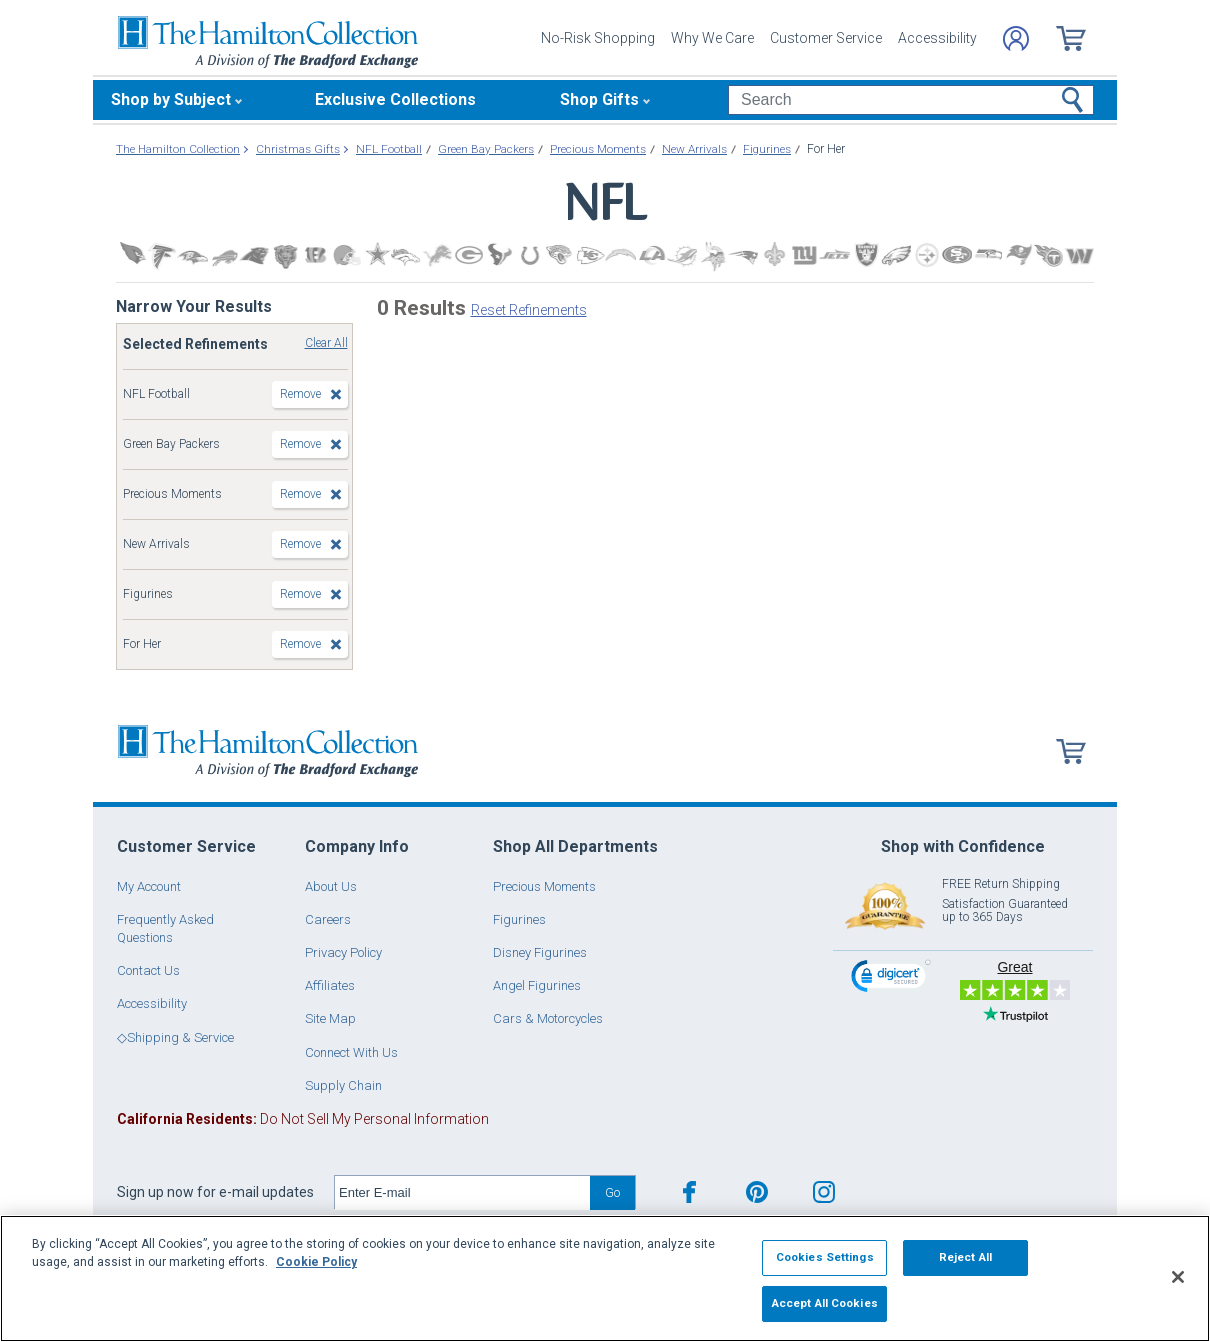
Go (612, 1192)
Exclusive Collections (395, 99)
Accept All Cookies (825, 1303)
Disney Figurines (540, 952)
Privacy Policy (343, 952)
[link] (891, 978)
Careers (328, 919)
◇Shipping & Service (175, 1037)
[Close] (1178, 1277)
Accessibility (937, 38)
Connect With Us (351, 1052)
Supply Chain (343, 1085)
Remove (300, 394)
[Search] (910, 100)
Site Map (330, 1018)
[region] (605, 1278)
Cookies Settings (825, 1257)
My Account (149, 886)
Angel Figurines (537, 985)
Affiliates (330, 985)
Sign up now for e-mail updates (215, 1192)
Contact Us (148, 970)
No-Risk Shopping (598, 38)
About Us (331, 886)
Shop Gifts (599, 99)
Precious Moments (544, 886)
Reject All (965, 1257)
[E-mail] (462, 1193)
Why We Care (712, 38)
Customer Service (826, 38)
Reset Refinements (529, 310)
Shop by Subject (171, 99)
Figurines (519, 919)
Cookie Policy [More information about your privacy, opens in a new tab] (316, 1262)
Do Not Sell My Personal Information (303, 1119)
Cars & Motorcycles (548, 1018)
